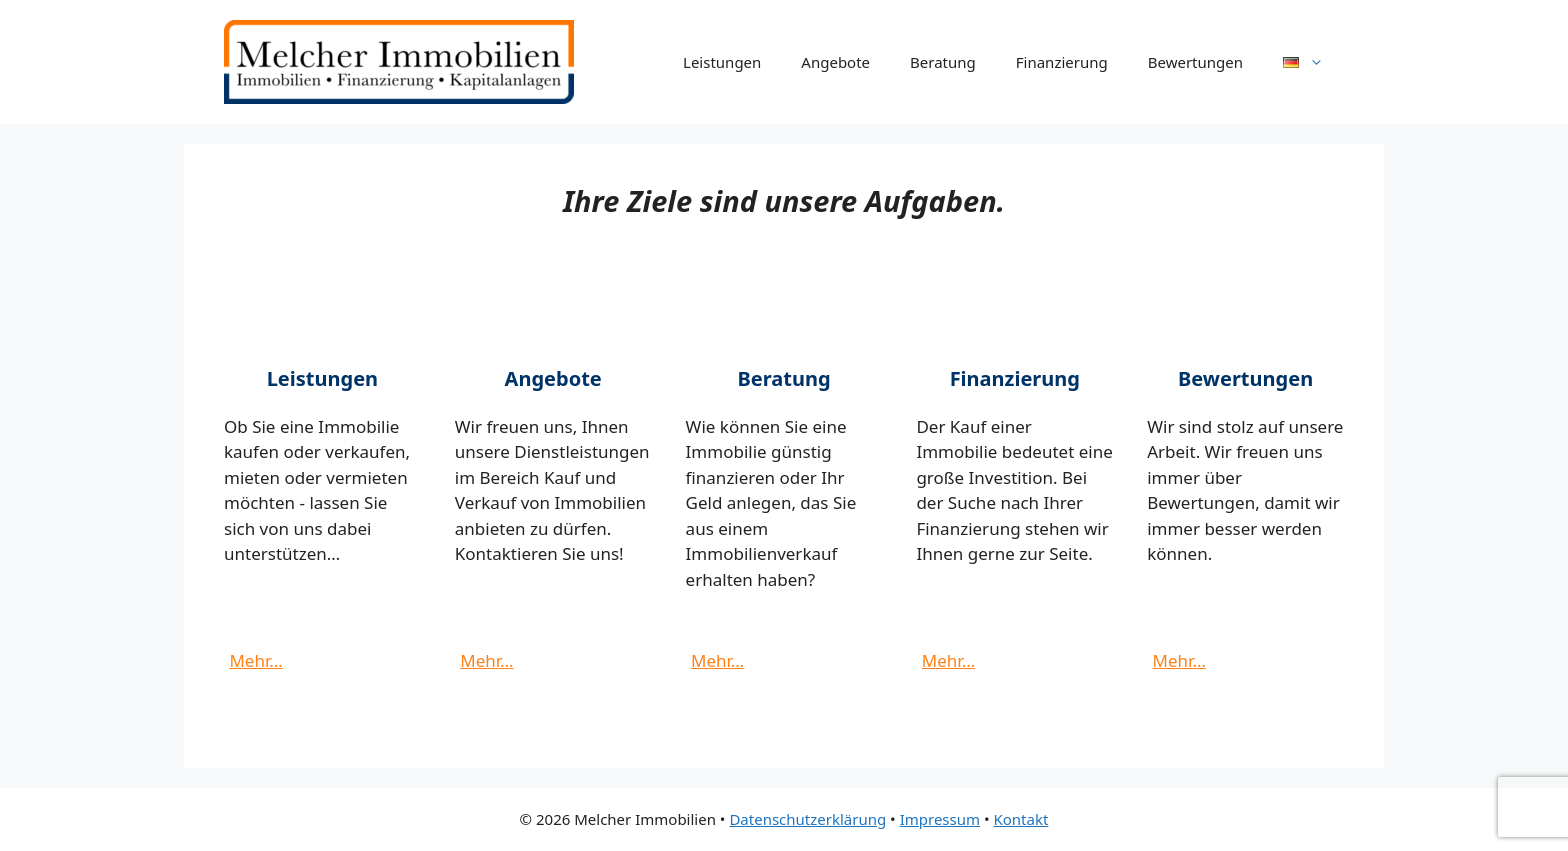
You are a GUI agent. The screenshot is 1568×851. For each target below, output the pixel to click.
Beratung (943, 62)
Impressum (940, 819)
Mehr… (255, 660)
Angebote (835, 62)
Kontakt (1020, 819)
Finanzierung (1062, 62)
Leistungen (722, 62)
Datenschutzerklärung (807, 819)
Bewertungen (1195, 62)
